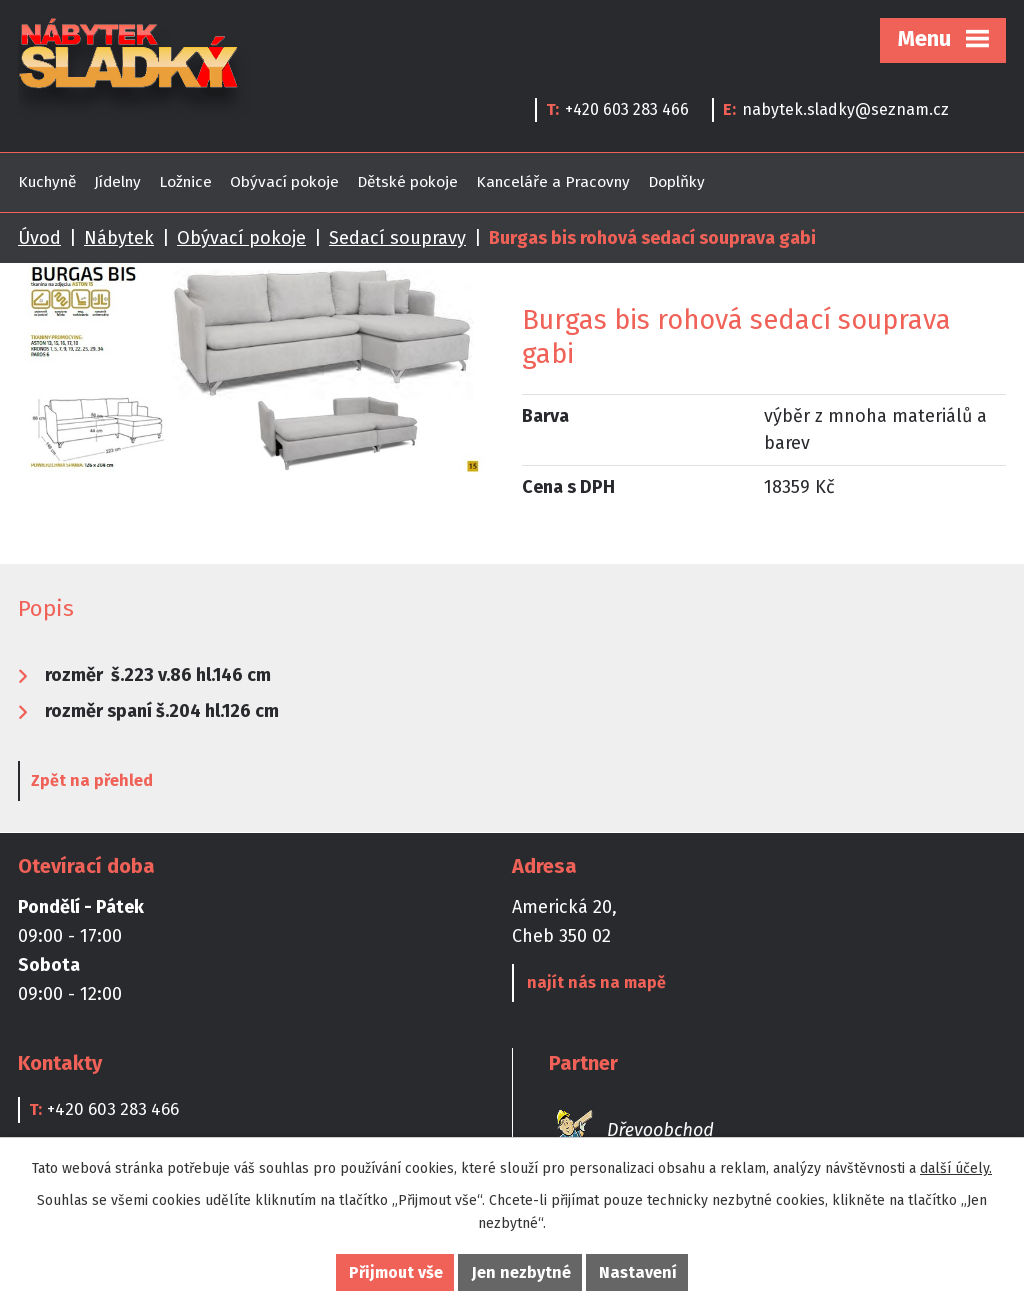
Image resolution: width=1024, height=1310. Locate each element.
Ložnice (185, 182)
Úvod (39, 238)
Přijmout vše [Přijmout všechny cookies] (396, 1272)
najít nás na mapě (596, 982)
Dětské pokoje (407, 182)
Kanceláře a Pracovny (553, 182)
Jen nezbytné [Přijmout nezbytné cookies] (521, 1272)
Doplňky (676, 182)
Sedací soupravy (397, 238)
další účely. (956, 1168)
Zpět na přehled (92, 780)
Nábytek (119, 238)
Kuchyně (47, 182)
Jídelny (117, 182)
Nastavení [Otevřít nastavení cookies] (638, 1272)
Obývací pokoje (284, 182)
